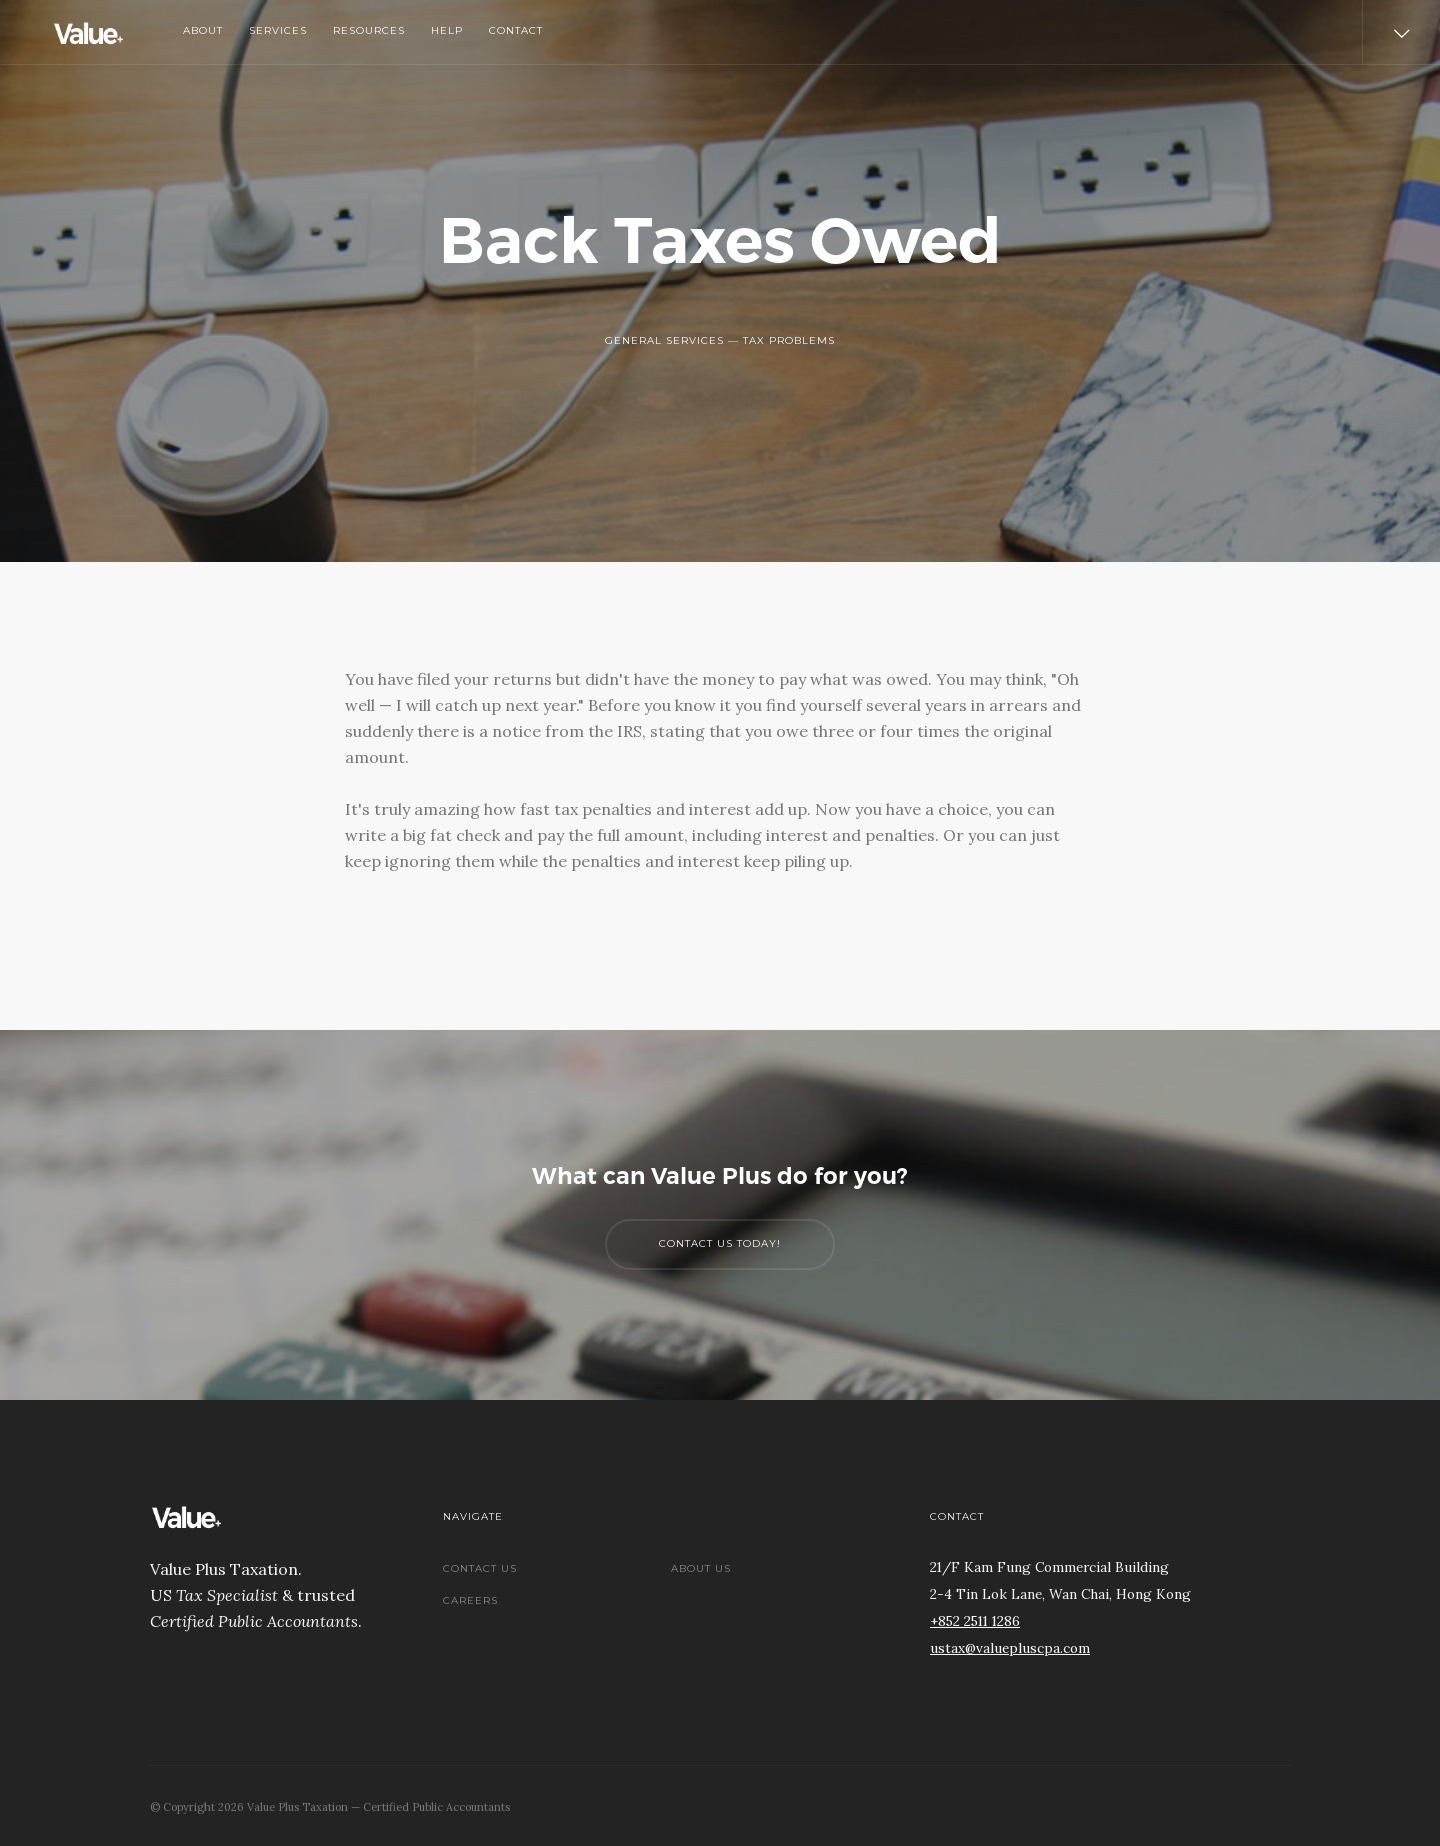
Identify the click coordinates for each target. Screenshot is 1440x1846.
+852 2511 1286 (975, 1621)
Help (447, 30)
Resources (369, 30)
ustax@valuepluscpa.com (1010, 1648)
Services (278, 30)
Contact (516, 30)
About (203, 30)
